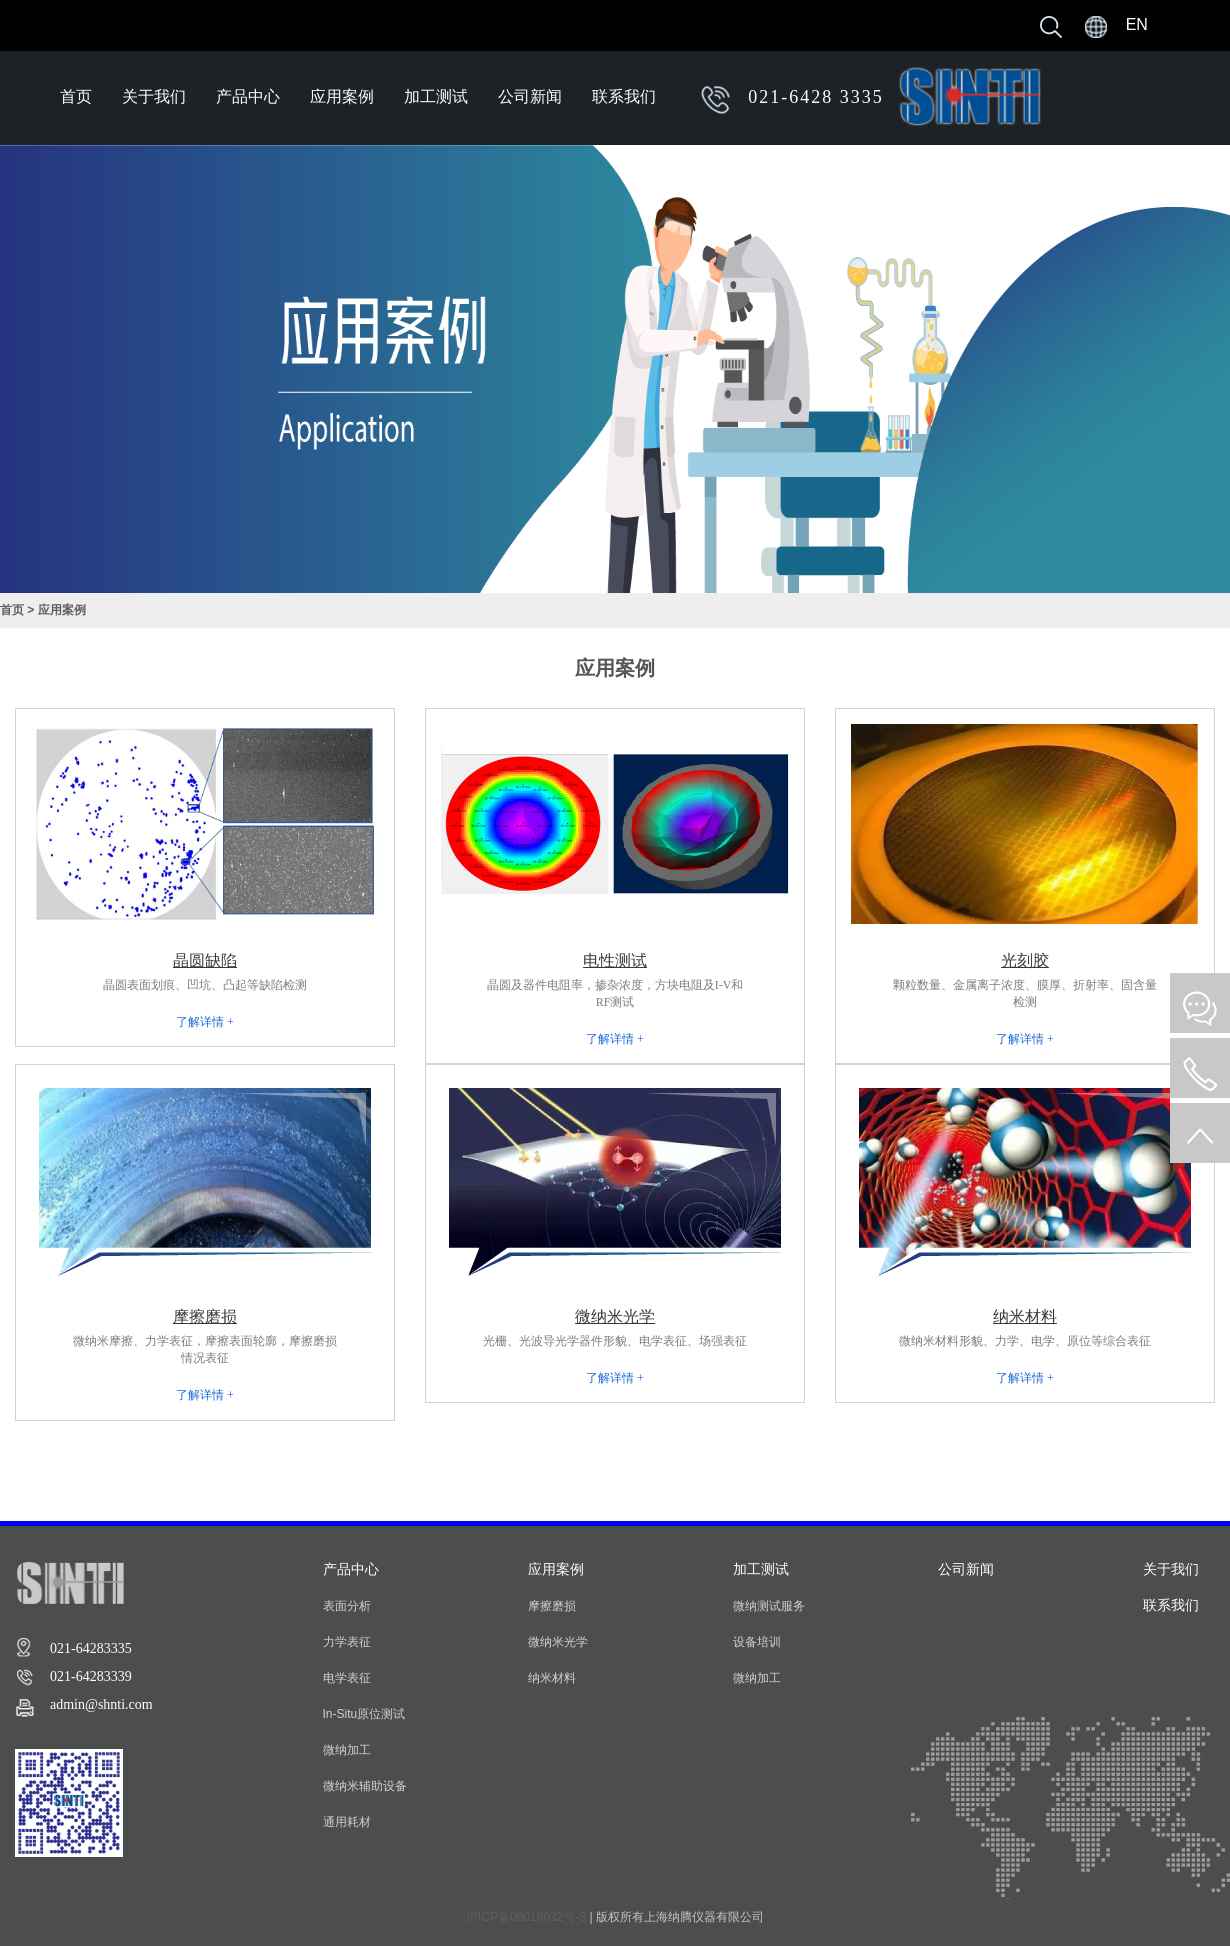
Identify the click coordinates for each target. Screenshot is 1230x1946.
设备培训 (757, 1642)
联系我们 (624, 96)
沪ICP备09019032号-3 (526, 1917)
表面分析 (347, 1606)
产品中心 (248, 96)
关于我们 (154, 96)
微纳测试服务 (769, 1606)
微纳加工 (347, 1750)
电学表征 (347, 1678)
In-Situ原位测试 (364, 1714)
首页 (76, 96)
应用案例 (342, 96)
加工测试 (436, 96)
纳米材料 (552, 1678)
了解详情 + (205, 1022)
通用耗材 (347, 1822)
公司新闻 (530, 96)
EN (1137, 24)
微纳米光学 (558, 1642)
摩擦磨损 (552, 1606)
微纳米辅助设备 (365, 1786)
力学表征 (347, 1642)
